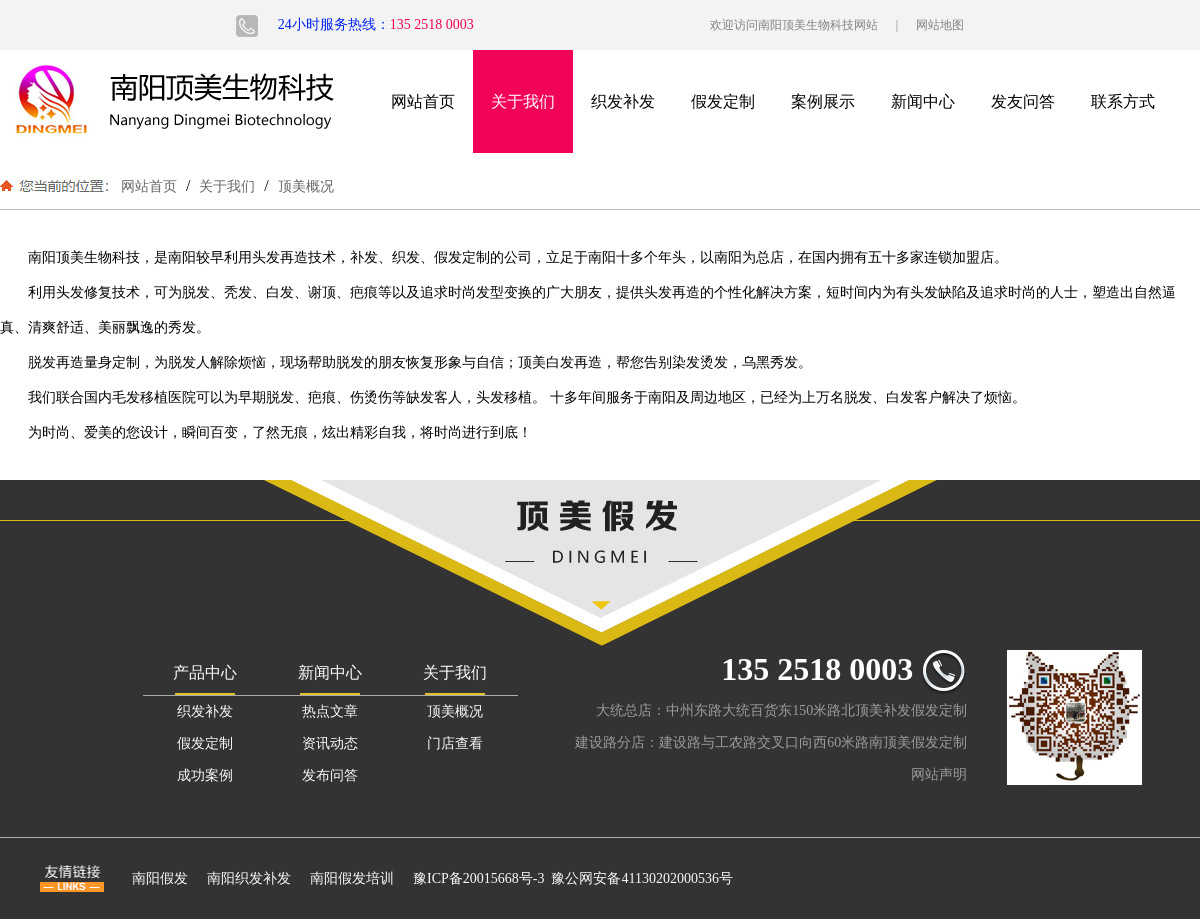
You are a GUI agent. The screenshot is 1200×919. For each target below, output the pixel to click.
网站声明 (939, 774)
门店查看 (455, 743)
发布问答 (330, 775)
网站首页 (423, 101)
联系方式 (1123, 101)
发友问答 (1023, 101)
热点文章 (330, 711)
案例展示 (823, 101)
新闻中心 (923, 101)
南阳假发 (160, 878)
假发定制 (723, 101)
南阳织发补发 (249, 878)
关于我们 (523, 101)
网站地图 (940, 25)
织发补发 (623, 101)
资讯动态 (330, 743)
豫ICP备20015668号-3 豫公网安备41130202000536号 (573, 878)
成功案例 (205, 775)
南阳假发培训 (352, 878)
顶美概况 (304, 186)
